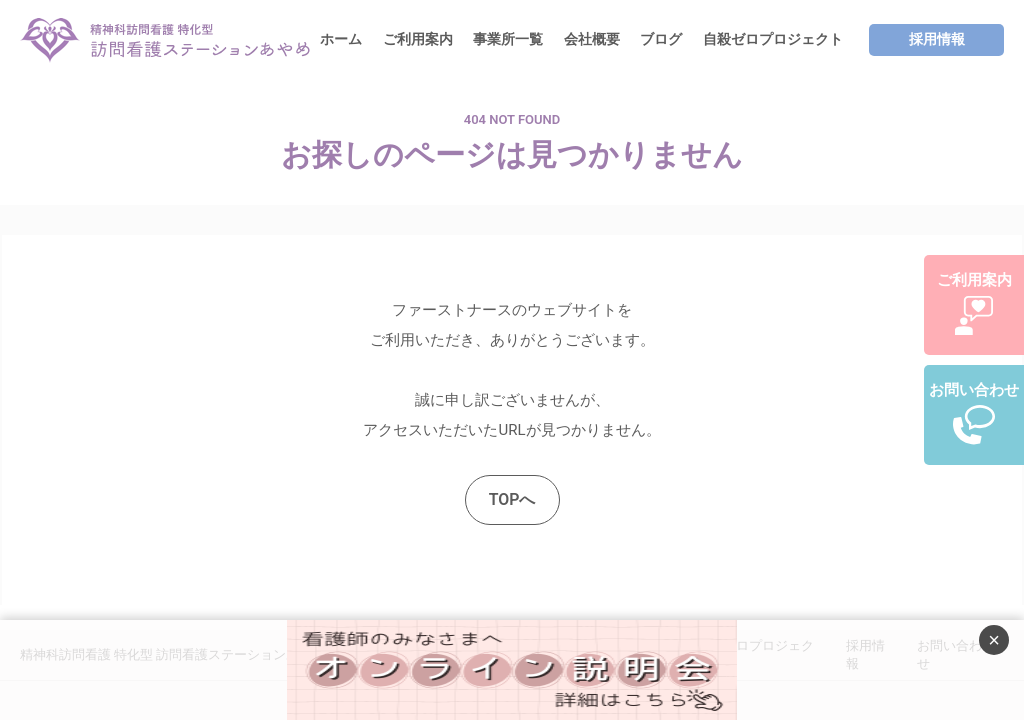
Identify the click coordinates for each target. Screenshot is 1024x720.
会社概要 (592, 39)
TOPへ (512, 499)
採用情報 (937, 39)
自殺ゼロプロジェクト (773, 39)
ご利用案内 (418, 39)
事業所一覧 (508, 39)
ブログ (661, 39)
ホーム (341, 39)
